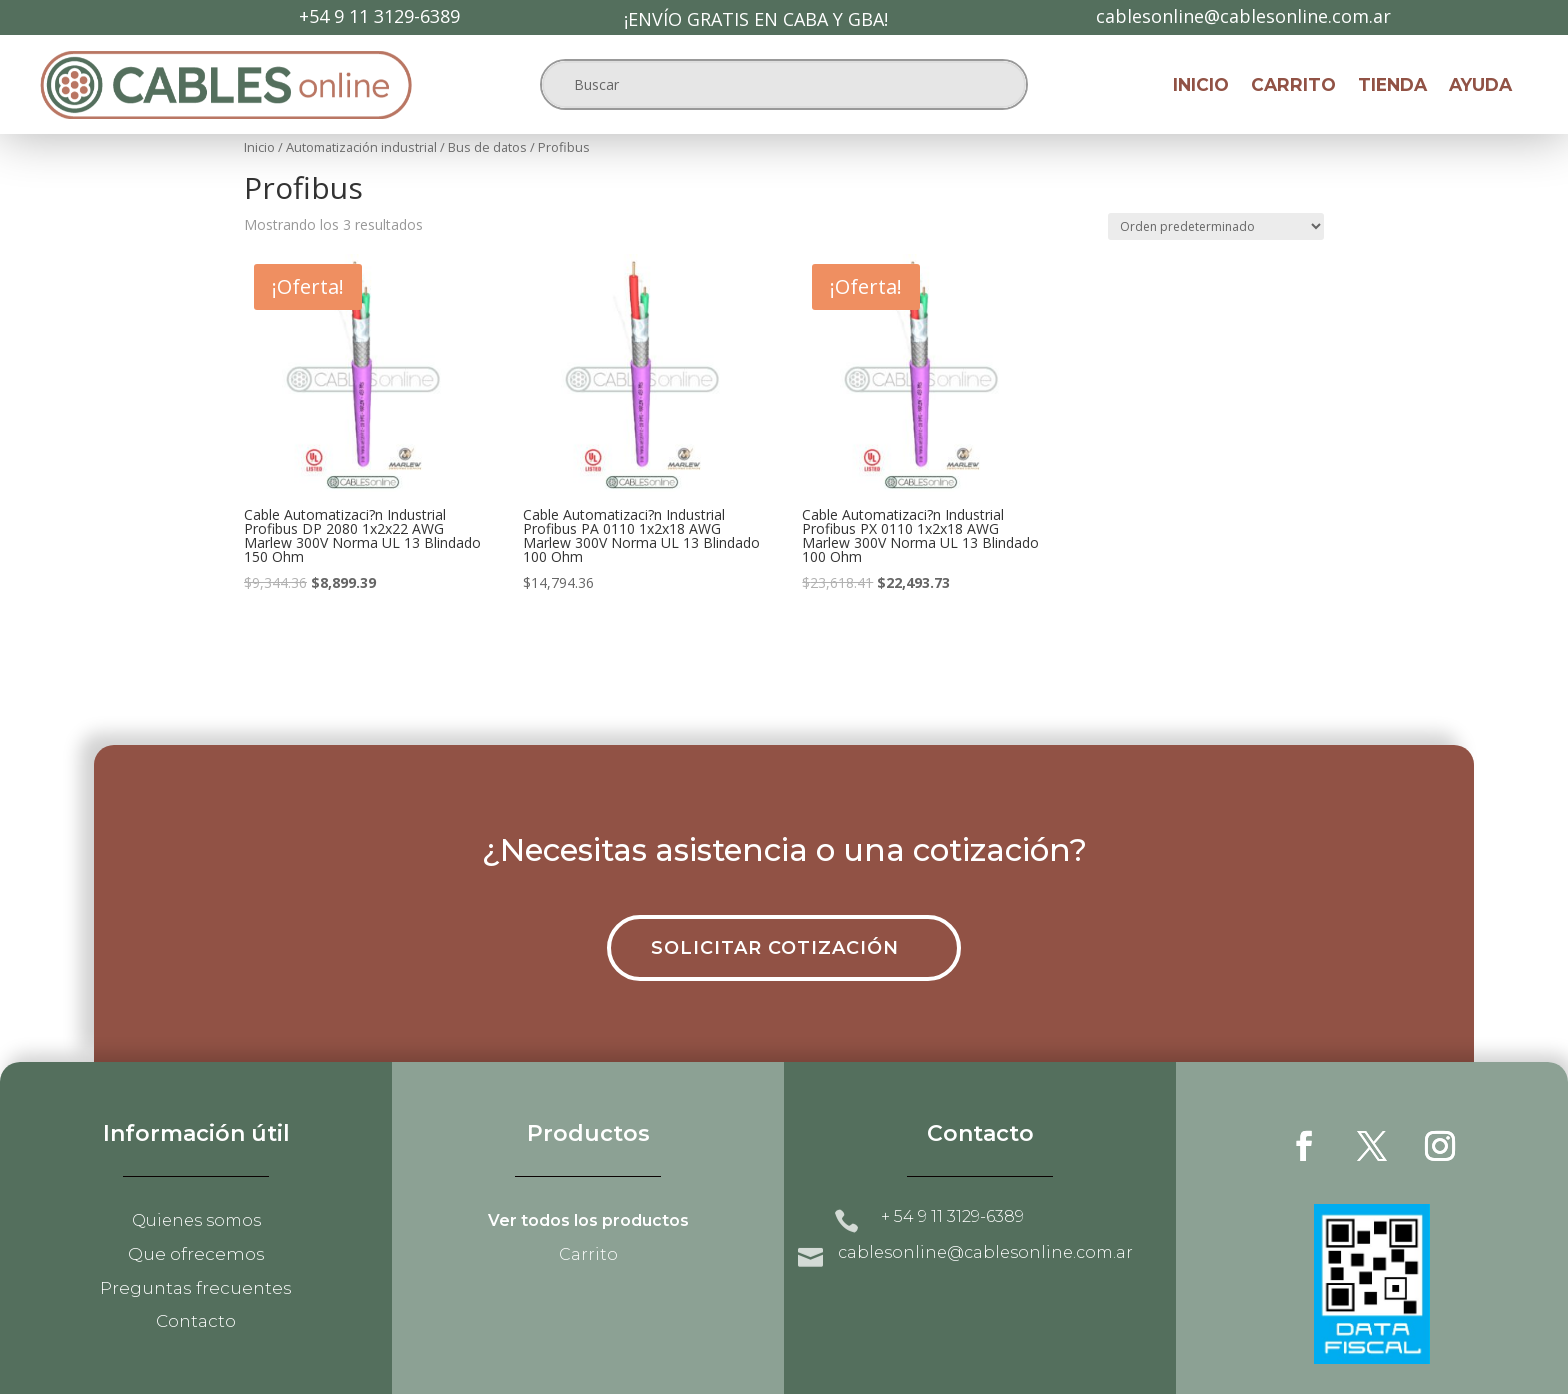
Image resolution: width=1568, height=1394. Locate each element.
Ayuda (1480, 86)
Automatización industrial (361, 147)
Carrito (1293, 86)
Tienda (1392, 86)
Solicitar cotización (775, 948)
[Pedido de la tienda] (1216, 226)
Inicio (1201, 86)
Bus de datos (487, 147)
